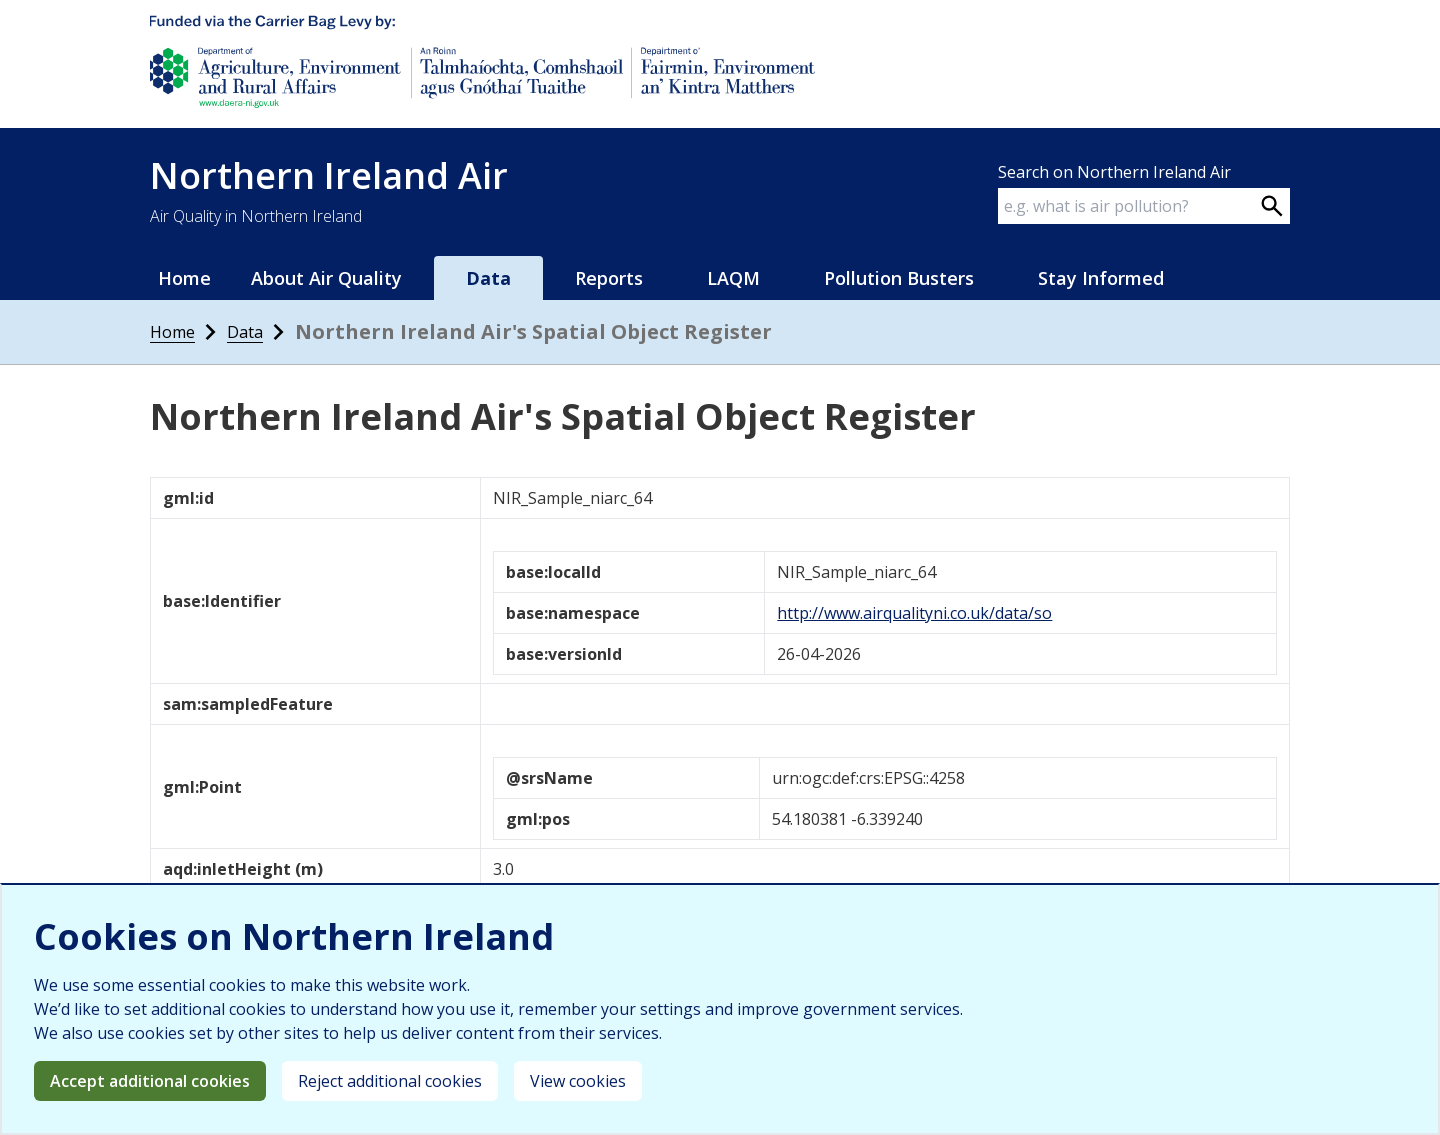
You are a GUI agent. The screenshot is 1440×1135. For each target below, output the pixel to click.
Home (184, 278)
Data (488, 278)
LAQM (733, 278)
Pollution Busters (899, 278)
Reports (609, 278)
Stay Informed (1101, 278)
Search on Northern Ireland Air (1114, 172)
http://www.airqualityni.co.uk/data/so (914, 613)
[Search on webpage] (1272, 206)
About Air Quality (326, 278)
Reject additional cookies (390, 1081)
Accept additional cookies (150, 1081)
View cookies (578, 1081)
